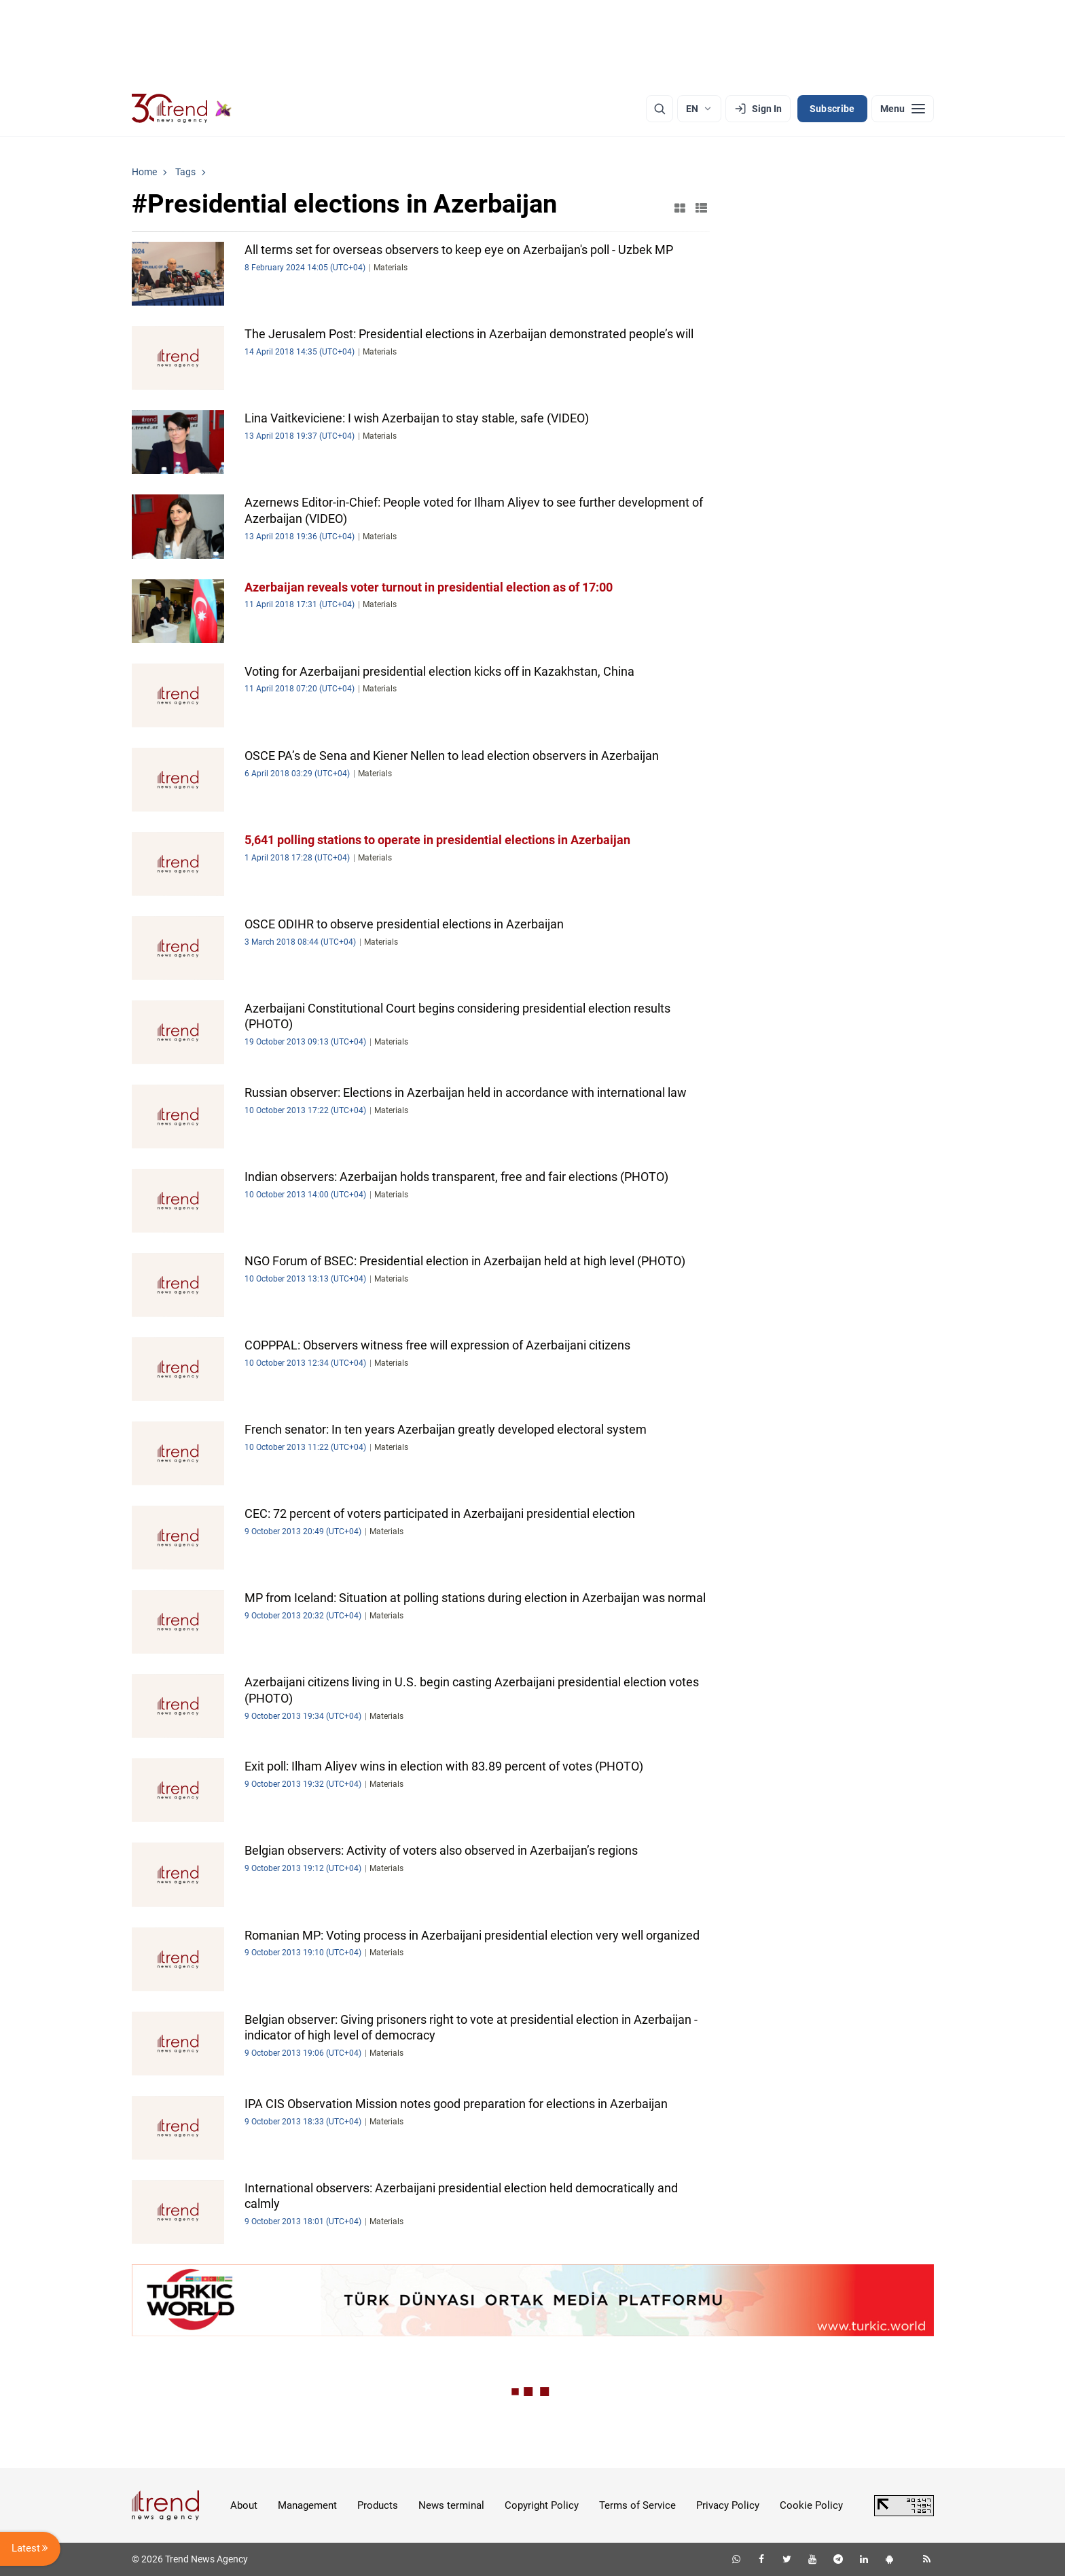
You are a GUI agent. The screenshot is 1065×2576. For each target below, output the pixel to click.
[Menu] (902, 108)
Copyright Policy (542, 2505)
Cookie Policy (811, 2505)
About (243, 2505)
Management (307, 2505)
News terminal (451, 2505)
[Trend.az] (182, 109)
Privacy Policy (727, 2505)
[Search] (659, 108)
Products (377, 2505)
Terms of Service (637, 2505)
